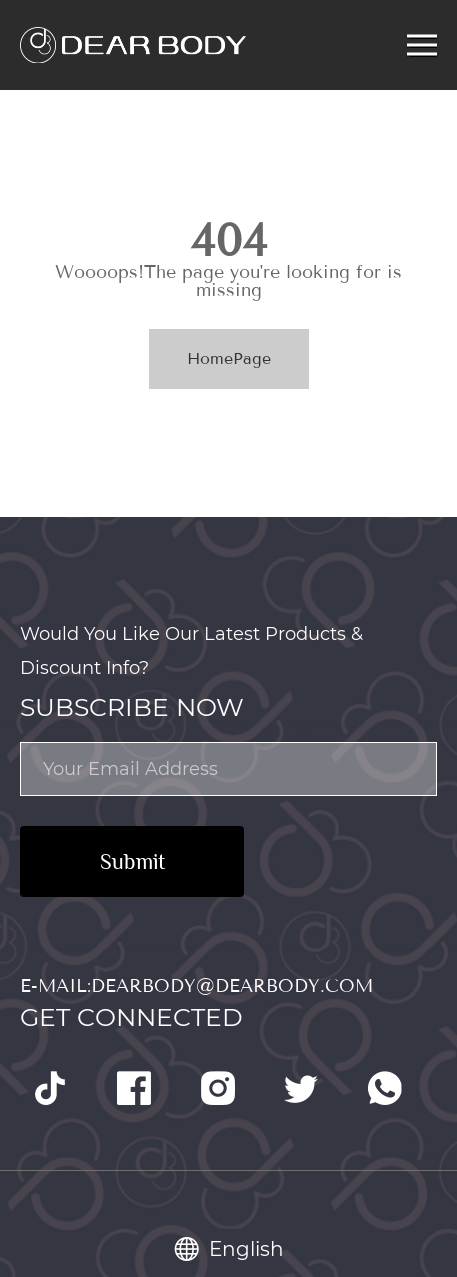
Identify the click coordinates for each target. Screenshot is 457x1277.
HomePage (229, 358)
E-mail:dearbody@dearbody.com (196, 986)
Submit (132, 861)
